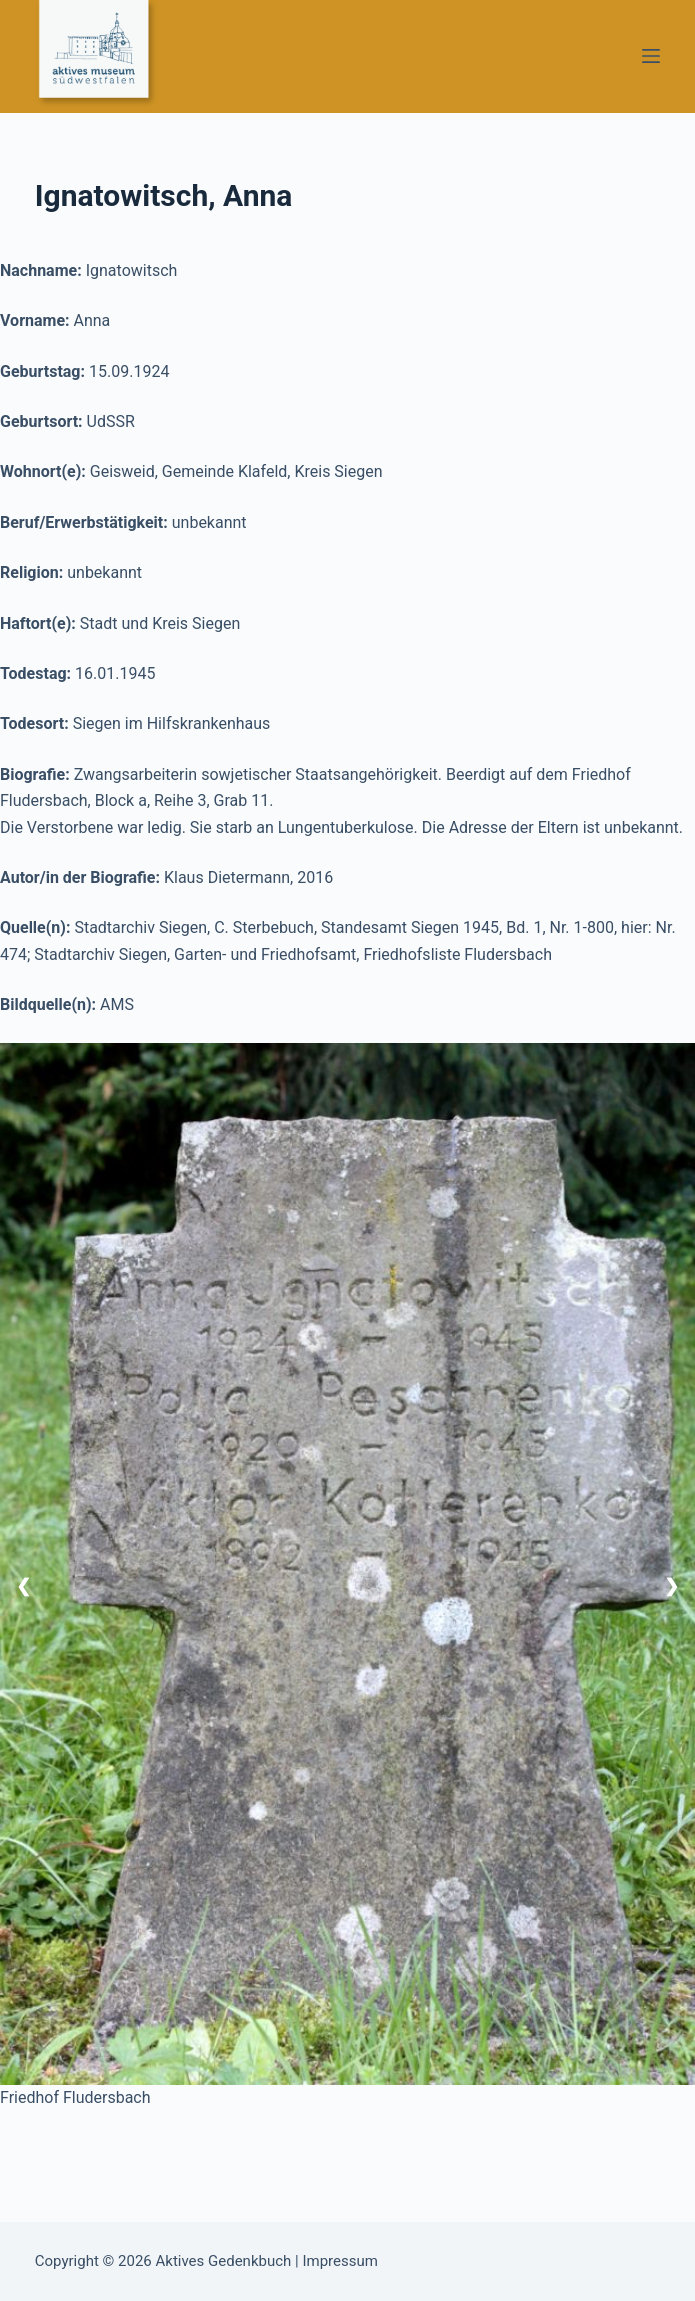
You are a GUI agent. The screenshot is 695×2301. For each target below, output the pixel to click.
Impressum (339, 2261)
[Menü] (651, 56)
